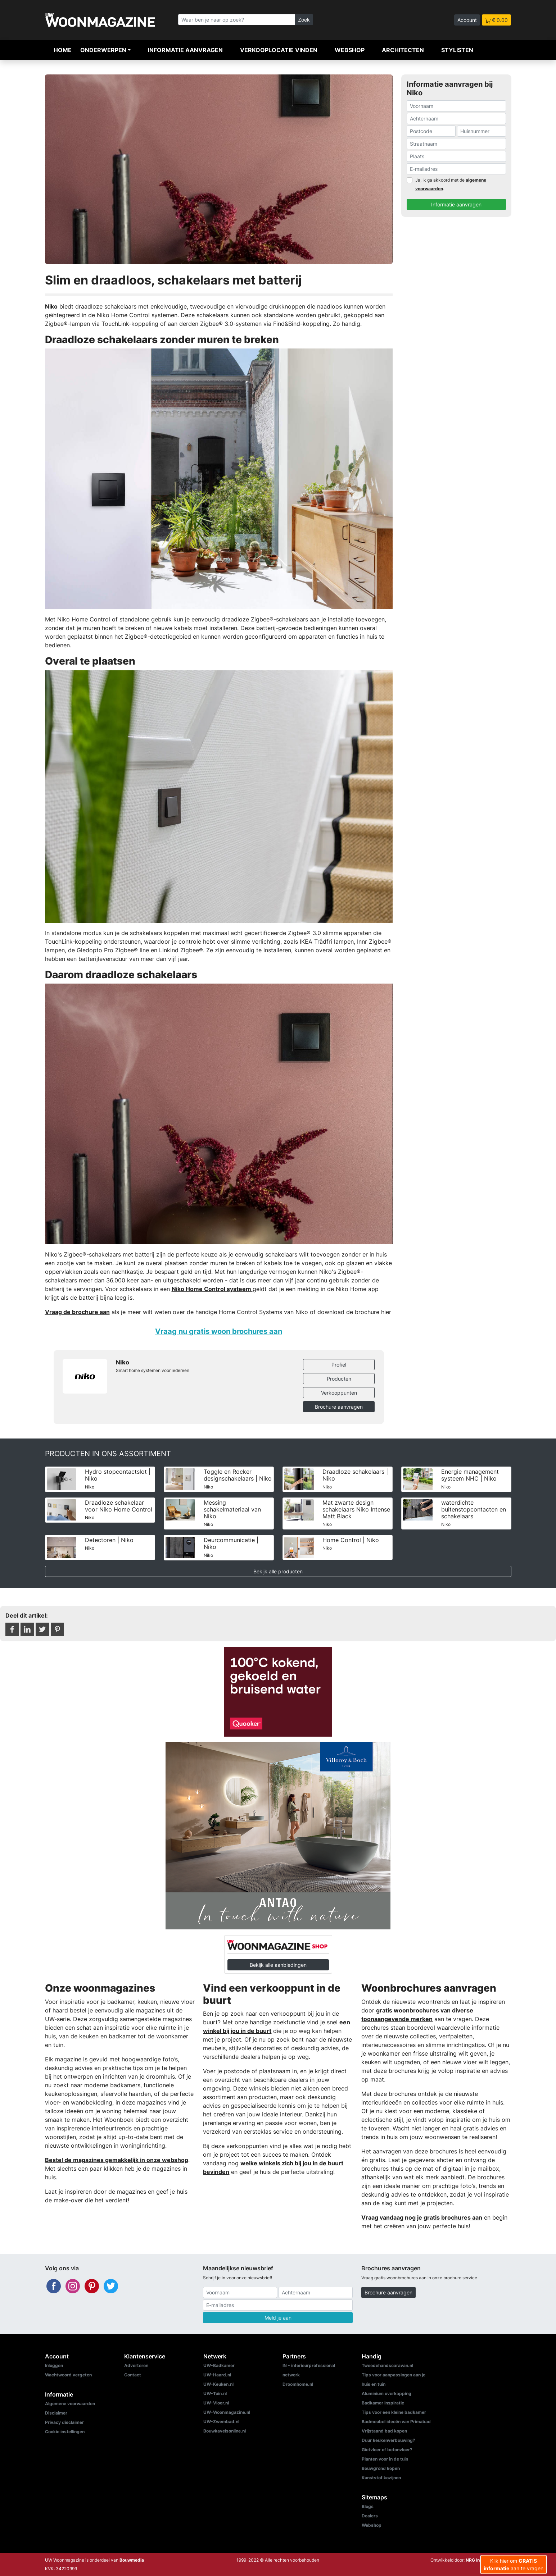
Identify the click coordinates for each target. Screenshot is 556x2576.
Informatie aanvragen (185, 50)
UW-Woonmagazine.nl (226, 2412)
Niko (51, 306)
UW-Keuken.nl (218, 2384)
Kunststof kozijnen (381, 2477)
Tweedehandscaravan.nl (387, 2365)
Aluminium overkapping (386, 2393)
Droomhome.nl (297, 2384)
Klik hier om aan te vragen (513, 2564)
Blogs (368, 2506)
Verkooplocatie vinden (278, 50)
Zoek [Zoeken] (304, 20)
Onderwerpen (103, 50)
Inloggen (54, 2365)
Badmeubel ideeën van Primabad (396, 2421)
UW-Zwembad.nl (221, 2421)
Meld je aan (278, 2318)
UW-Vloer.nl (216, 2403)
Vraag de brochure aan (77, 1312)
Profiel (338, 1365)
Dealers (370, 2515)
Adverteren (136, 2365)
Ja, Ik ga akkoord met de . (450, 184)
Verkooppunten (339, 1393)
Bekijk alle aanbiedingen (278, 1965)
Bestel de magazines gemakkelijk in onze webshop (116, 2160)
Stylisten (457, 50)
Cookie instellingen (65, 2431)
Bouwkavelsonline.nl (224, 2431)
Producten (339, 1379)
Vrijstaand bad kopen (384, 2431)
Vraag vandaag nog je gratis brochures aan (421, 2217)
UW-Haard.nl (217, 2374)
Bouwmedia (131, 2560)
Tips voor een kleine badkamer (394, 2412)
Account (467, 20)
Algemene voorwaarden (70, 2403)
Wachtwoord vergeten (68, 2374)
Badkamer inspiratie (383, 2403)
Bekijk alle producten (278, 1571)
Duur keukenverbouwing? (388, 2440)
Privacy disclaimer (64, 2422)
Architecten (403, 50)
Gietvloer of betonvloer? (387, 2449)
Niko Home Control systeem (212, 1288)
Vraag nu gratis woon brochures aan (218, 1331)
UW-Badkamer (219, 2365)
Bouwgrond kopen (381, 2468)
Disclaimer (56, 2413)
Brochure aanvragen (339, 1407)
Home (63, 50)
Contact (132, 2374)
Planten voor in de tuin (385, 2459)
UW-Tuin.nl (215, 2393)
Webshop (350, 50)
